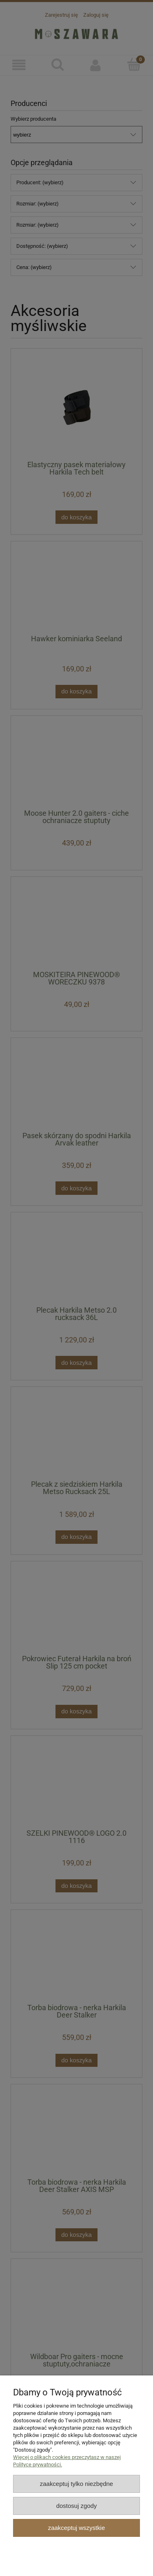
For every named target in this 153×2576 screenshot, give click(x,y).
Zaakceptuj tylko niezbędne (76, 2483)
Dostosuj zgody (76, 2505)
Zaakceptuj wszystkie (76, 2527)
